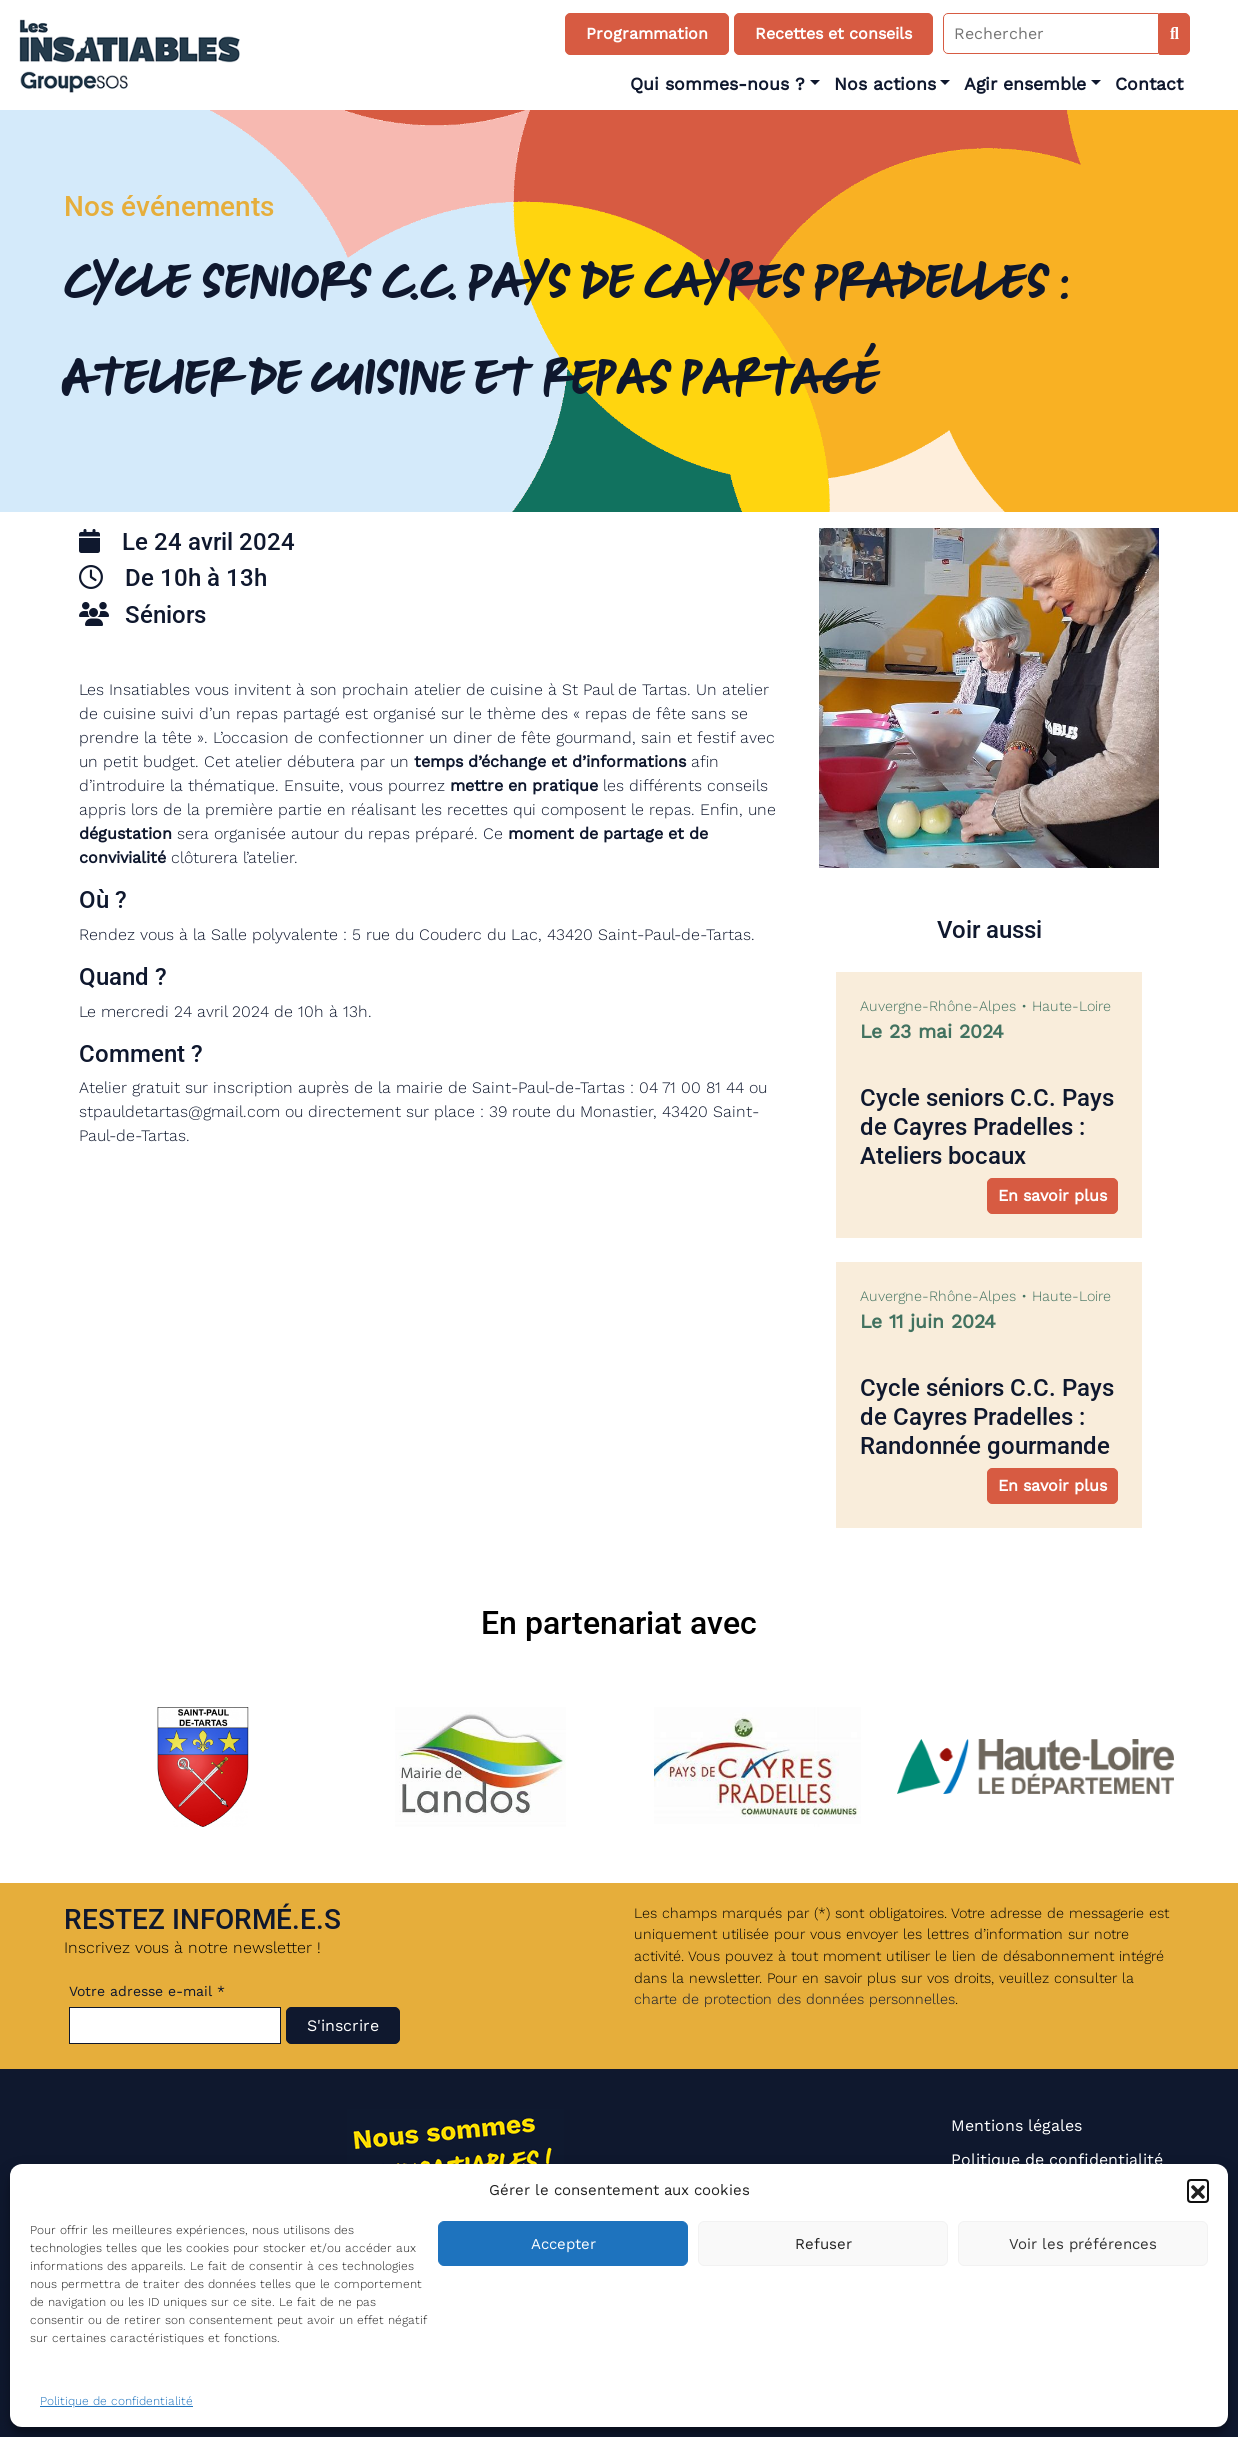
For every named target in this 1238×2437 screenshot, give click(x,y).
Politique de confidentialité (116, 2401)
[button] (1198, 2190)
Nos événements (169, 206)
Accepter (563, 2244)
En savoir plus (1052, 1195)
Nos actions (885, 84)
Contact (1149, 84)
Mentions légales (1016, 2125)
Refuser (823, 2244)
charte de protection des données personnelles (794, 1999)
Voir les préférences (1083, 2244)
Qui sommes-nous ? (717, 84)
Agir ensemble (1025, 84)
